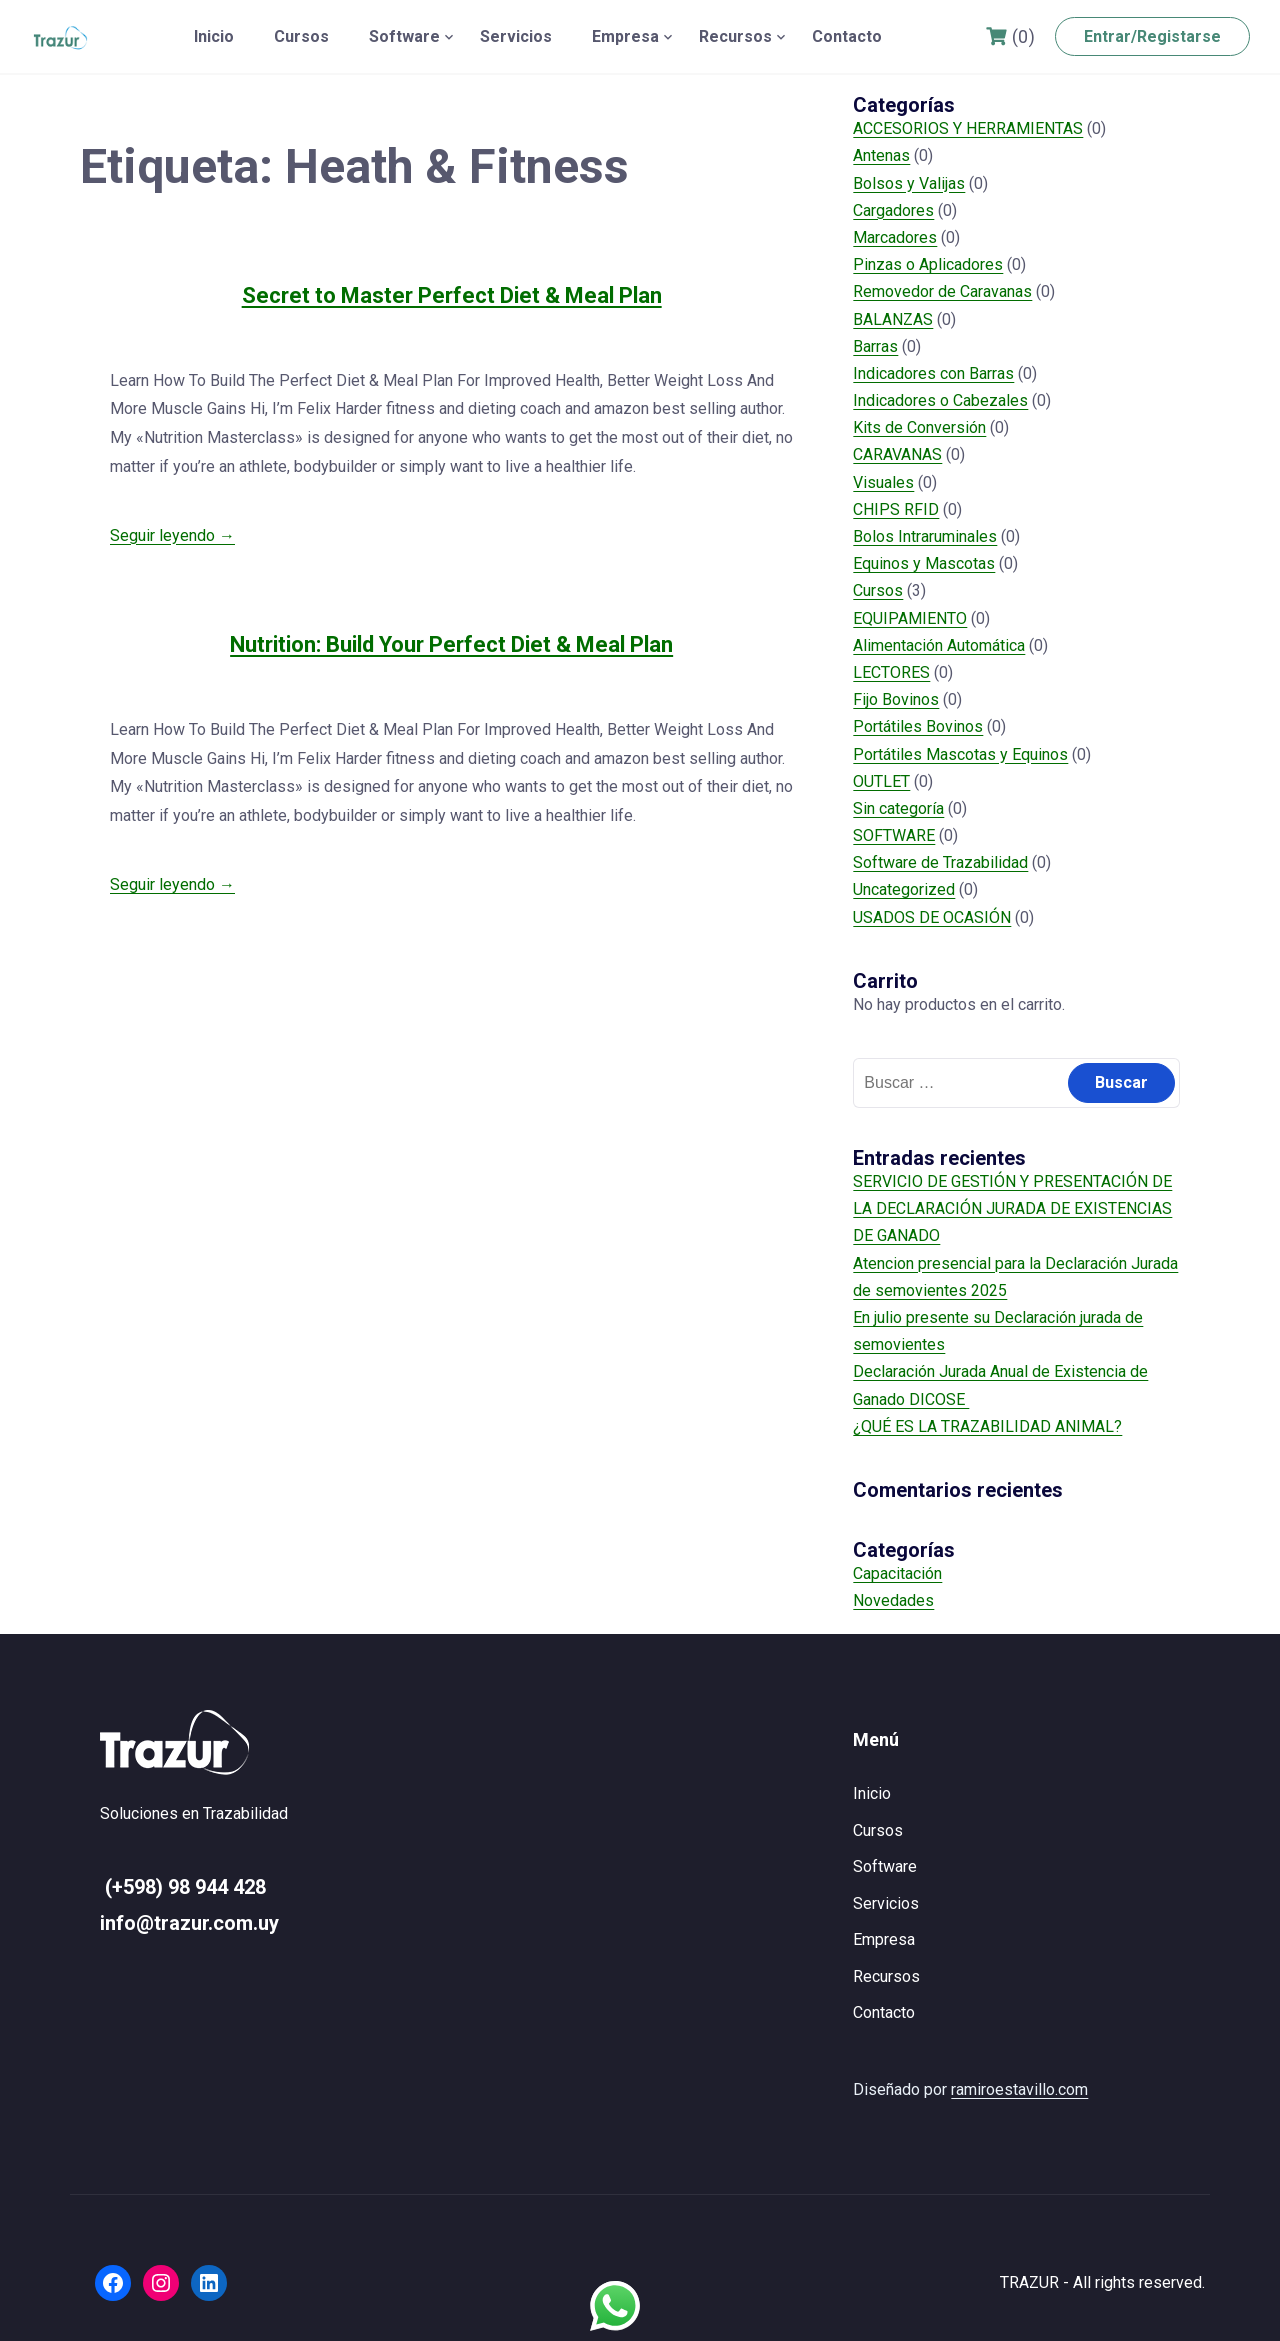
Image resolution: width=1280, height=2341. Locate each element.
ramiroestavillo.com (1019, 2089)
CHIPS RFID (896, 509)
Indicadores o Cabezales (940, 400)
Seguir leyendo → (172, 535)
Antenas (881, 155)
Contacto (847, 36)
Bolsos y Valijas (909, 183)
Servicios (516, 36)
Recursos (735, 36)
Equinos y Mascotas (924, 563)
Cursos (301, 36)
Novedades (893, 1600)
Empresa (625, 36)
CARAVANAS (897, 454)
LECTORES (891, 672)
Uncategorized (904, 889)
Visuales (883, 482)
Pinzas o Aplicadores (928, 264)
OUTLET (881, 781)
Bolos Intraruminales (925, 536)
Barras (875, 346)
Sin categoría (898, 808)
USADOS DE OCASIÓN (932, 917)
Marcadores (895, 237)
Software (404, 36)
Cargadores (893, 210)
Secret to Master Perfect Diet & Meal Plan (452, 295)
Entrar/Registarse (1152, 36)
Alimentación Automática (939, 645)
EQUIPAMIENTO (910, 618)
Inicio (214, 36)
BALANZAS (893, 319)
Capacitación (897, 1573)
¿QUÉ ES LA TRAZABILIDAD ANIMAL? (987, 1426)
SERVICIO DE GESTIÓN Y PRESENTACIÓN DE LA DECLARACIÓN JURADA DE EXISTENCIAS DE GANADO (1012, 1208)
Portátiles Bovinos (918, 726)
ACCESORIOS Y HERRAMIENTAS (968, 128)
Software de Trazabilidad (940, 862)
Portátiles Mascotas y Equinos (960, 754)
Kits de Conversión (919, 427)
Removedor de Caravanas (942, 291)
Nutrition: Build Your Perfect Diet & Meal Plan (451, 644)
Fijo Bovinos (896, 699)
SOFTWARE (894, 835)
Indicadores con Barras (933, 373)
